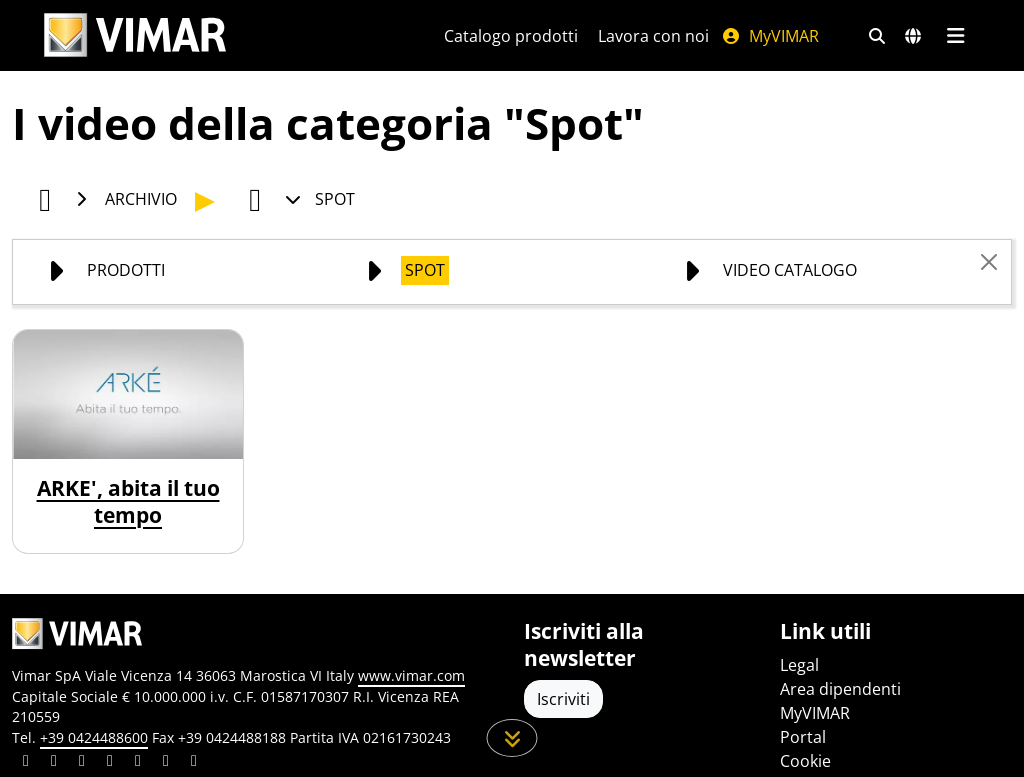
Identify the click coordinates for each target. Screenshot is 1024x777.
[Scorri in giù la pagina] (512, 738)
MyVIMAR (770, 36)
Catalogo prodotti (511, 36)
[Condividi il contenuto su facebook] (54, 763)
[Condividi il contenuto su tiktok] (194, 763)
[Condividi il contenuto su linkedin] (26, 763)
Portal (803, 737)
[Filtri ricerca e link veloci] (877, 36)
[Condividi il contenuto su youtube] (138, 763)
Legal (799, 665)
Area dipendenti (840, 689)
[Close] (989, 262)
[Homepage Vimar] (135, 35)
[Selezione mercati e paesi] (913, 36)
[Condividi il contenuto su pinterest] (82, 763)
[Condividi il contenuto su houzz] (166, 763)
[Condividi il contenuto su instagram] (110, 763)
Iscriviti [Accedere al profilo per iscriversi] (563, 699)
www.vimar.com (411, 675)
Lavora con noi (653, 36)
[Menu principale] (955, 36)
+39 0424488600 (94, 737)
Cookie (805, 761)
